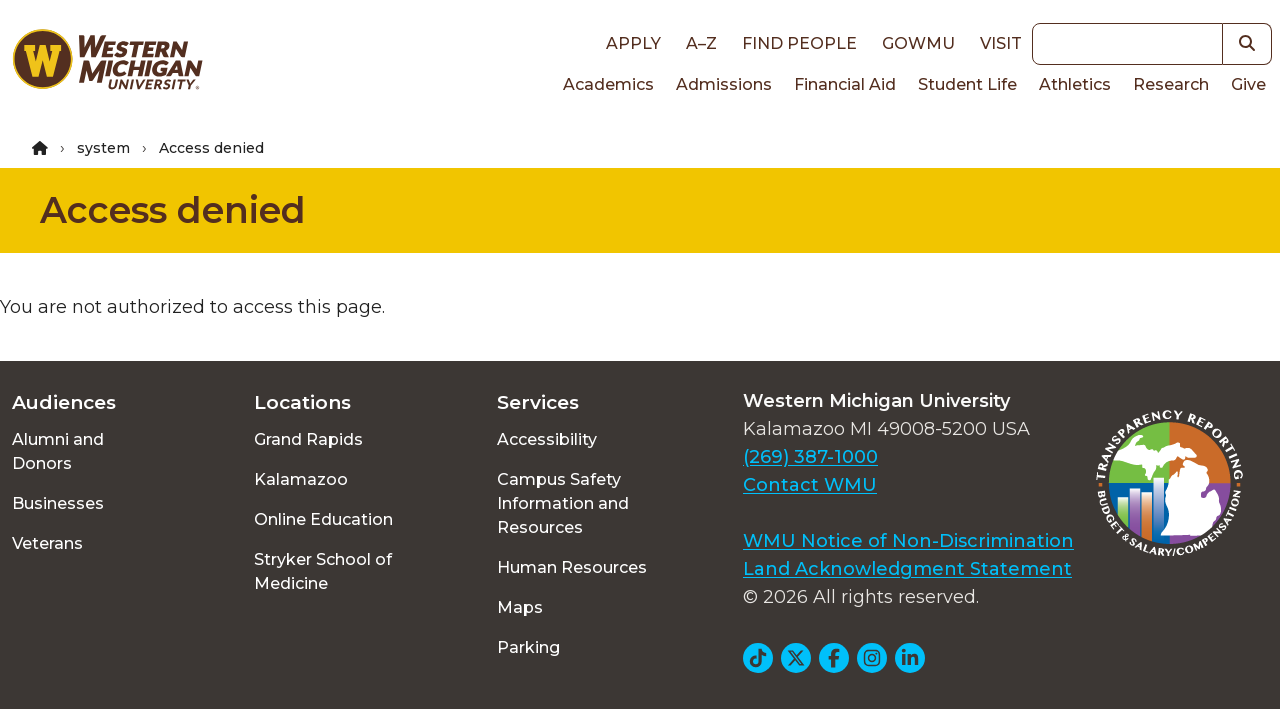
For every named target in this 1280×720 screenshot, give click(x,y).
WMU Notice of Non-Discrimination (908, 541)
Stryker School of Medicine (323, 571)
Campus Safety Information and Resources (563, 503)
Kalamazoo (301, 479)
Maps (520, 607)
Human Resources (572, 567)
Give (1248, 84)
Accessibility (547, 439)
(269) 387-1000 (810, 457)
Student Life (967, 84)
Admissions (724, 84)
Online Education (323, 519)
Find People (799, 43)
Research (1171, 84)
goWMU (918, 43)
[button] (1247, 44)
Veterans (47, 543)
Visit (1001, 43)
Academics (608, 84)
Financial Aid (845, 84)
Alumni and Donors (58, 451)
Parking (528, 647)
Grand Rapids (308, 439)
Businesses (58, 503)
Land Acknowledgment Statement (907, 569)
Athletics (1075, 84)
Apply (633, 43)
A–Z (701, 43)
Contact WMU (810, 485)
